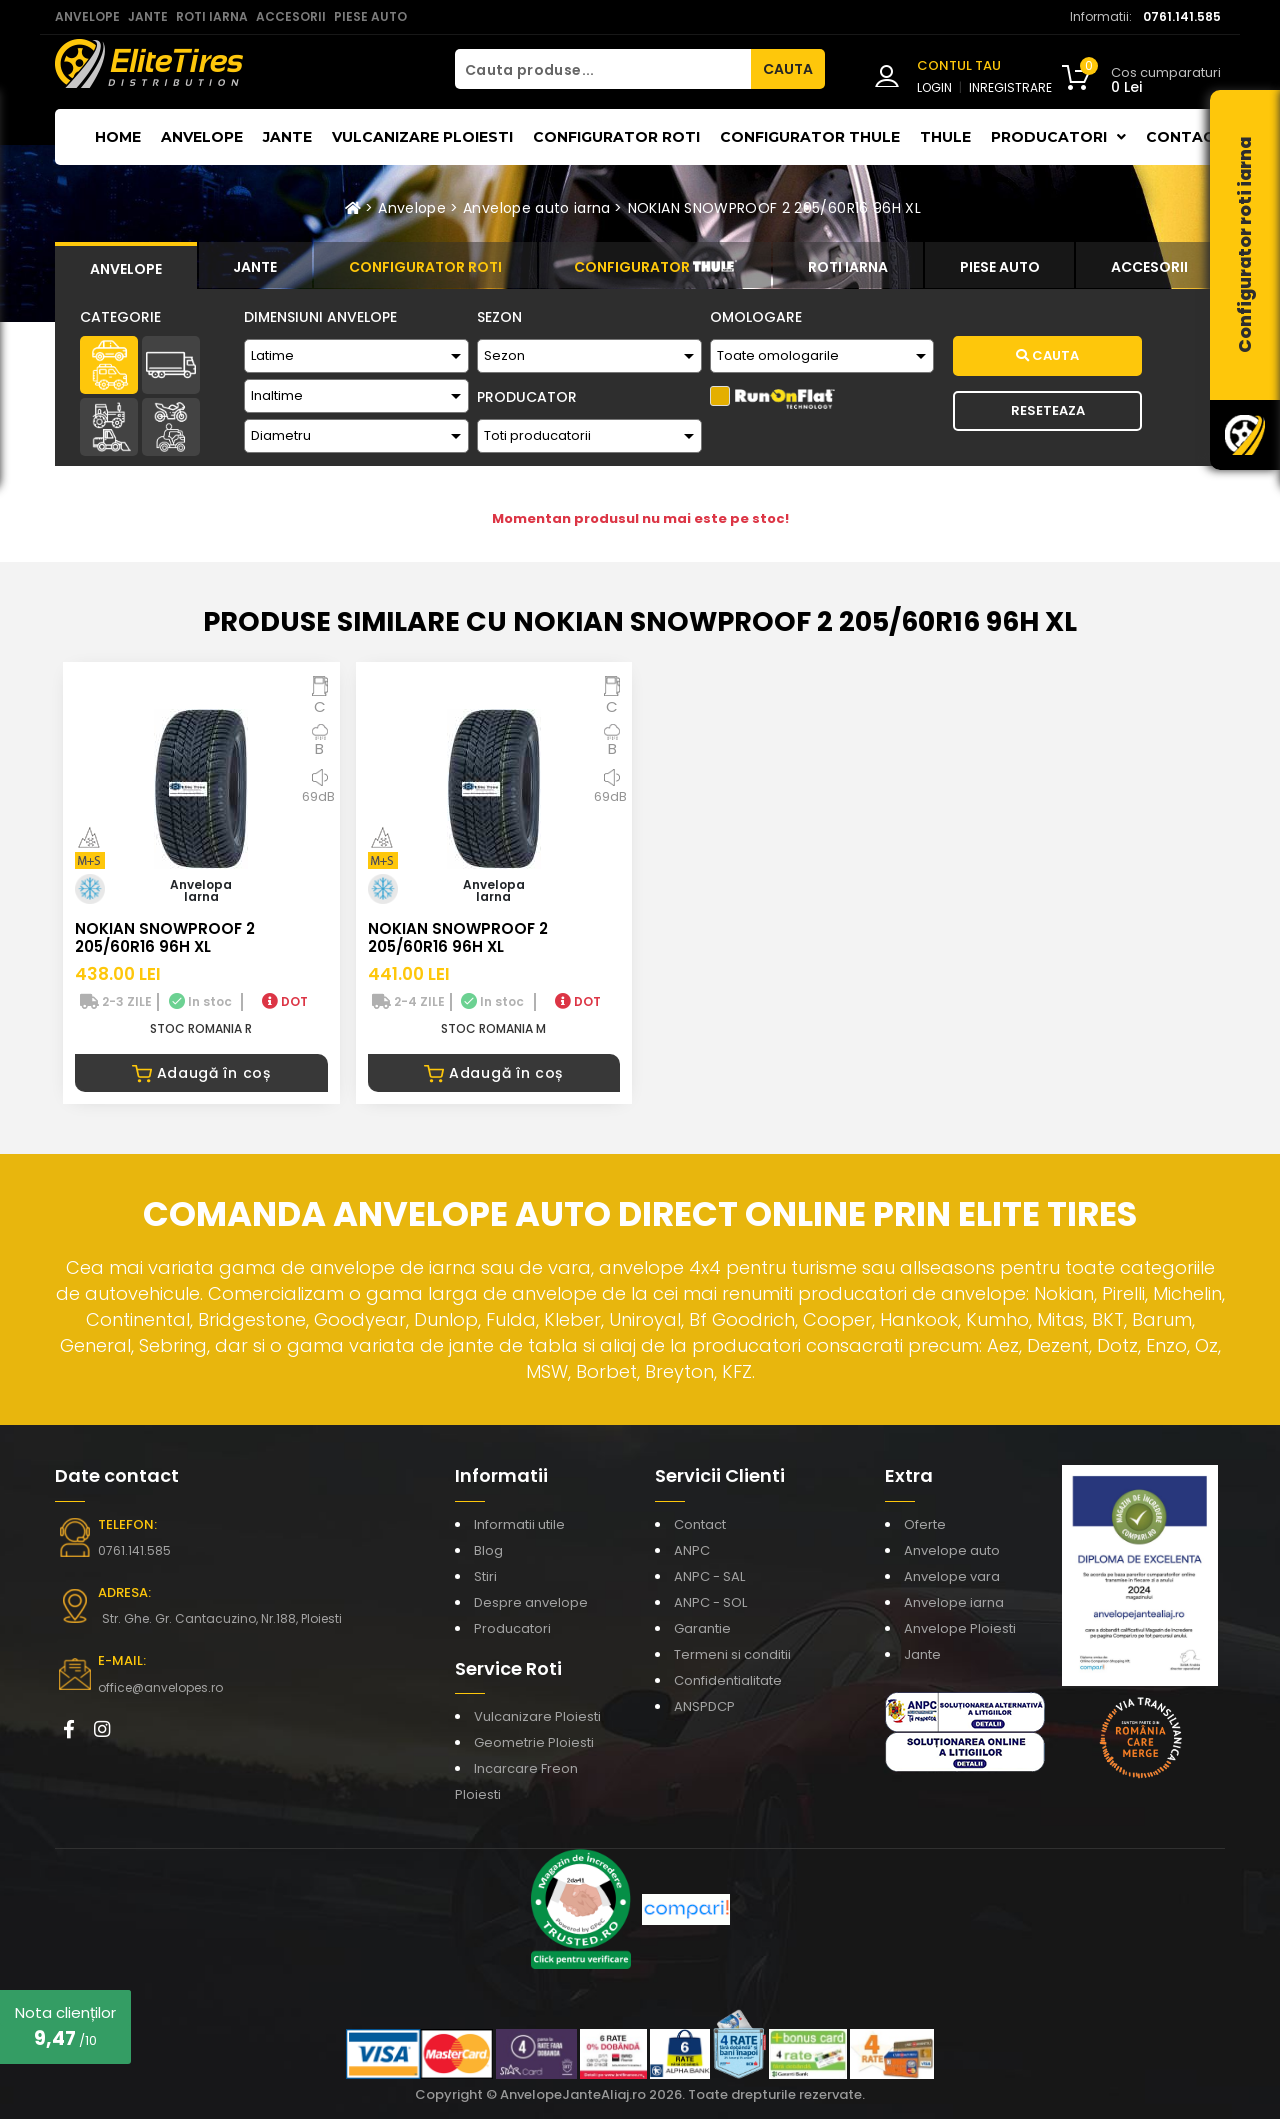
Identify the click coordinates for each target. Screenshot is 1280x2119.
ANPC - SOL (710, 1602)
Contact (1185, 137)
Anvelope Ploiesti (960, 1628)
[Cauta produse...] (603, 69)
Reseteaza (1048, 410)
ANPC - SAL (709, 1576)
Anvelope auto (952, 1550)
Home (118, 137)
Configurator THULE (810, 137)
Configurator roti (616, 137)
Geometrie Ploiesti (534, 1742)
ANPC (692, 1550)
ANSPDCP (704, 1706)
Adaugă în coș (201, 1073)
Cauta (1047, 355)
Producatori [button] (1058, 137)
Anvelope (202, 137)
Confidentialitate (728, 1680)
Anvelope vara (952, 1576)
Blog (488, 1550)
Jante (287, 137)
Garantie (702, 1628)
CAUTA (788, 69)
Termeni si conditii (732, 1654)
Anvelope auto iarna (537, 208)
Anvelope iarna (954, 1602)
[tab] (126, 266)
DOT (285, 1001)
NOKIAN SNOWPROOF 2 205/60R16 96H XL (774, 208)
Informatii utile (519, 1524)
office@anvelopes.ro (160, 1687)
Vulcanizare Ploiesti (422, 137)
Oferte (925, 1524)
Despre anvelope (531, 1602)
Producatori (512, 1628)
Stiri (485, 1576)
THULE (945, 137)
